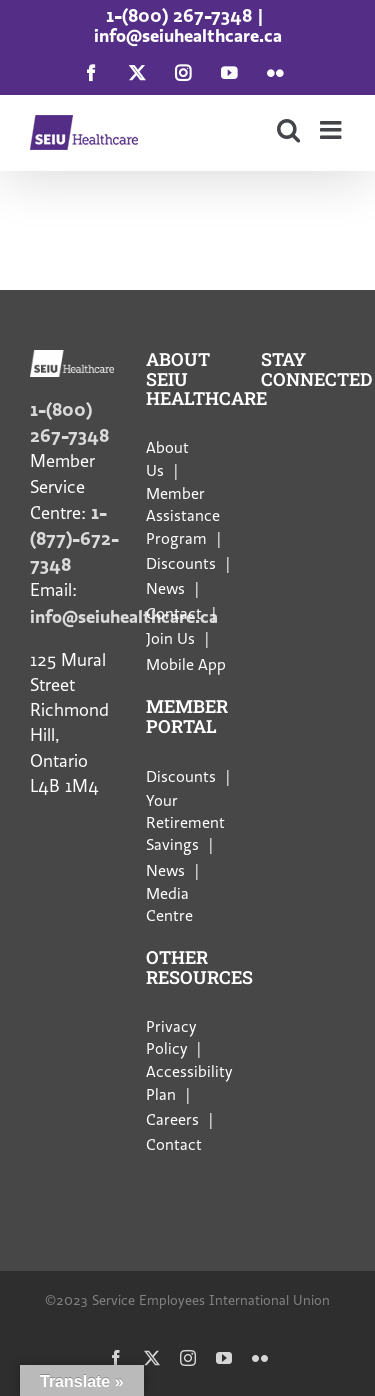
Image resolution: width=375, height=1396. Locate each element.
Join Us (170, 639)
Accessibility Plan (189, 1083)
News (165, 589)
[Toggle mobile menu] (332, 129)
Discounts (181, 564)
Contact (174, 614)
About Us (167, 459)
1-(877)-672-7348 (74, 538)
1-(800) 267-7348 (179, 15)
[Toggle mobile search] (288, 129)
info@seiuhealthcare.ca (188, 35)
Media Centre (169, 905)
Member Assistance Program (183, 516)
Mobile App (186, 665)
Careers (172, 1120)
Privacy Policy (171, 1038)
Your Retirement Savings (185, 823)
